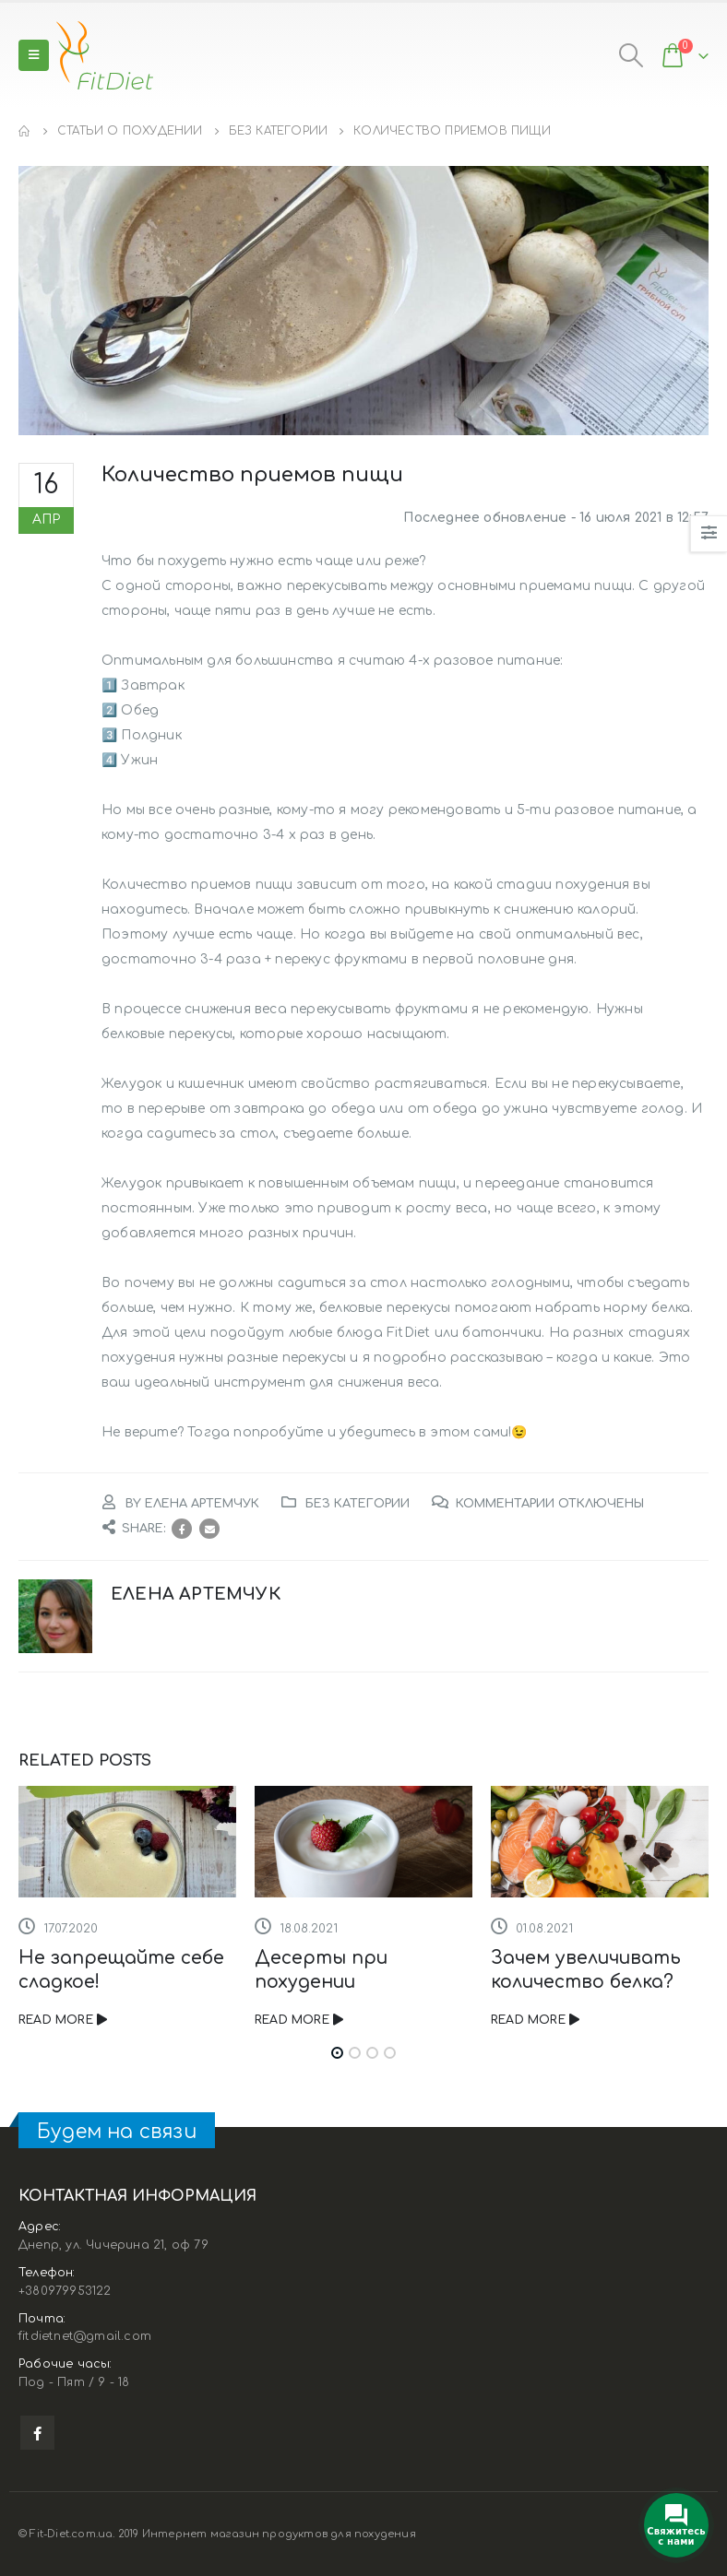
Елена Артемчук (202, 1503)
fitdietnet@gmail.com (84, 2337)
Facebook (182, 1528)
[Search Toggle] (630, 55)
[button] (337, 2052)
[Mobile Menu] (33, 55)
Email (209, 1528)
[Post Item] (127, 1841)
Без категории (357, 1503)
